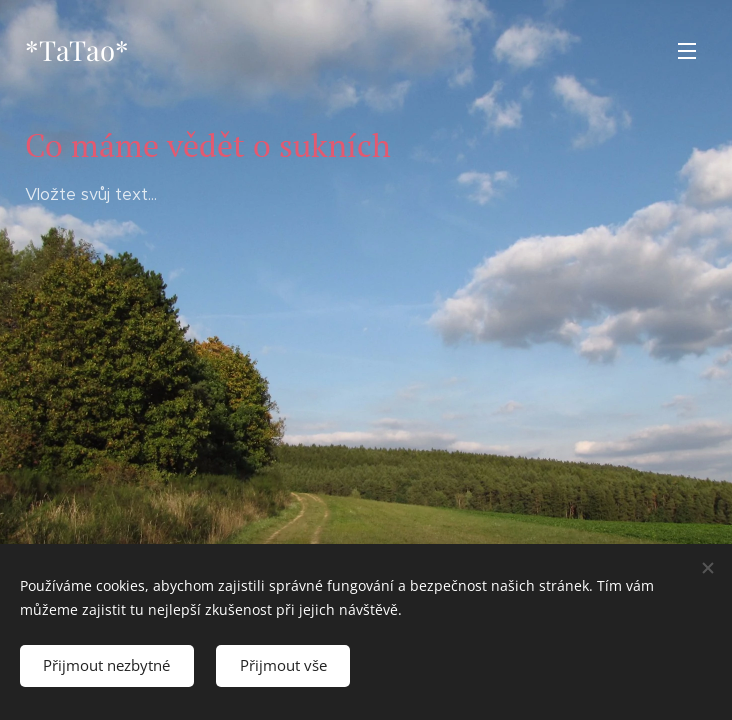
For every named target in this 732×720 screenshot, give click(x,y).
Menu (687, 51)
